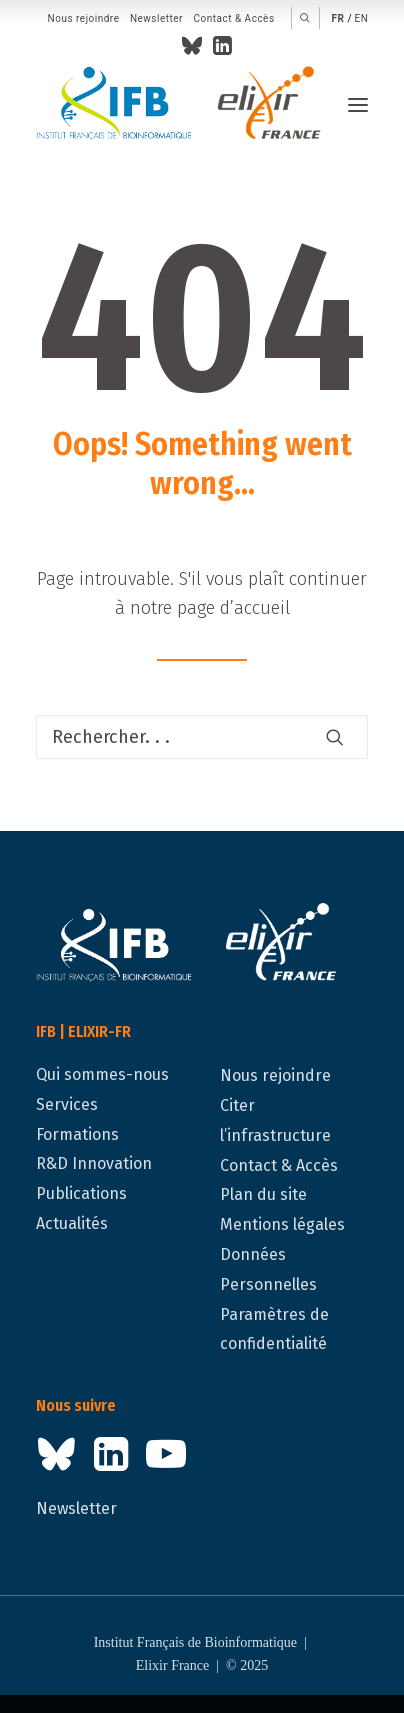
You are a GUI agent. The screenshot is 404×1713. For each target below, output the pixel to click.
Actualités (72, 1223)
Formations (77, 1134)
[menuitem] (84, 19)
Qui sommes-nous (102, 1074)
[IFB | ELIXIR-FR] (186, 105)
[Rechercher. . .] (202, 737)
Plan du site (263, 1194)
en (362, 18)
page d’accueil (233, 608)
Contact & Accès (233, 18)
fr (338, 18)
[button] (305, 18)
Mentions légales (282, 1224)
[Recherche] (202, 737)
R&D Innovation (94, 1163)
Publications (81, 1193)
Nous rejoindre (84, 18)
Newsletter (156, 18)
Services (67, 1104)
